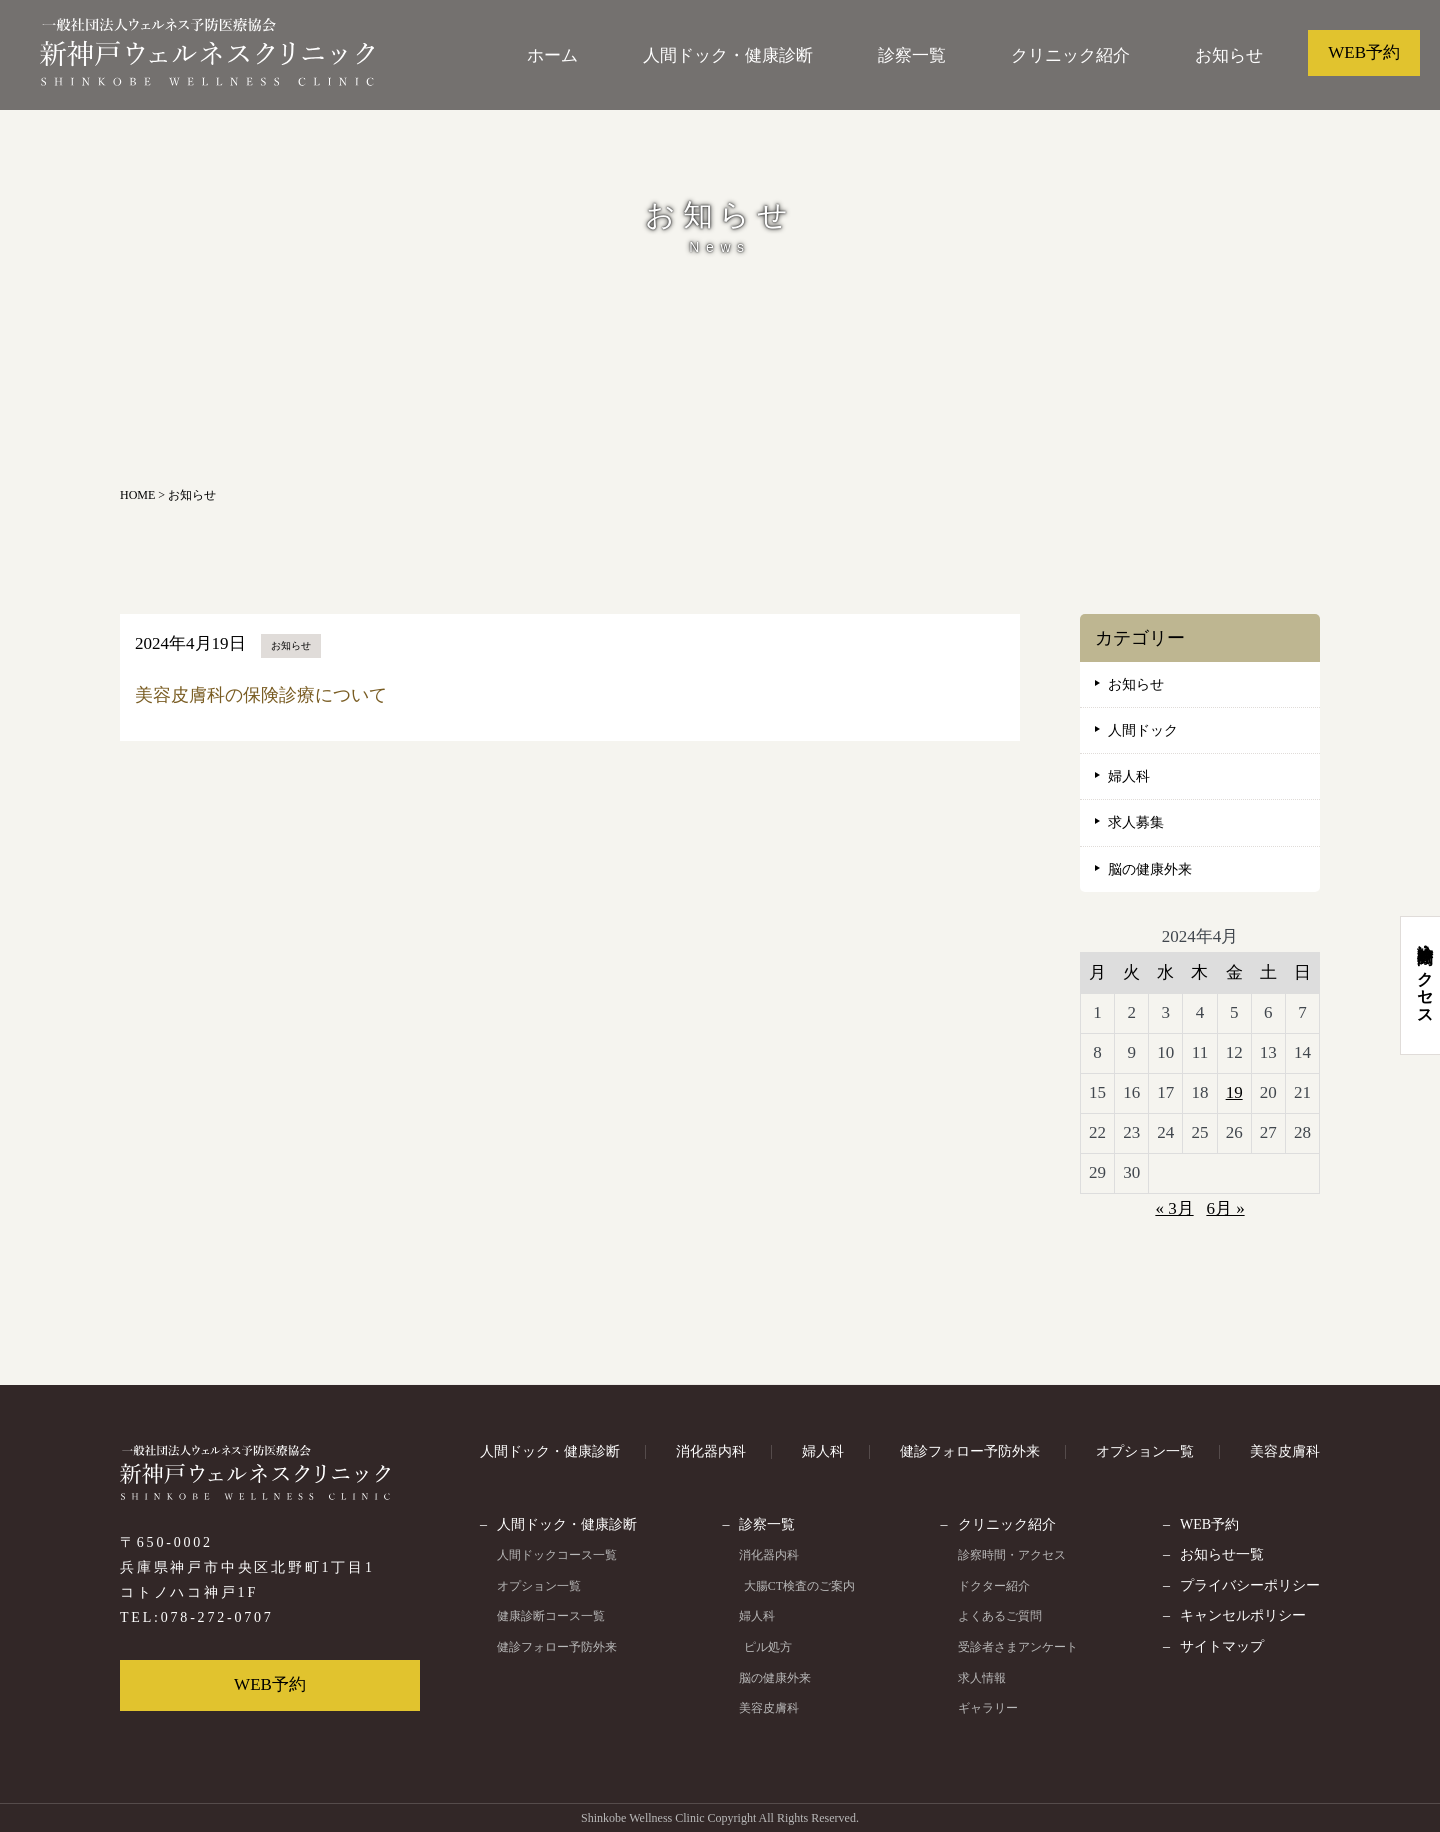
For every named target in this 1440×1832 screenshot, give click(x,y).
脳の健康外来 (1150, 869)
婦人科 (1129, 776)
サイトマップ (1222, 1646)
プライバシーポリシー (1250, 1585)
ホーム (552, 55)
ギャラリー (989, 1708)
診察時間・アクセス (1013, 1555)
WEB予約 (1364, 52)
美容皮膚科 (1285, 1451)
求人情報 (983, 1678)
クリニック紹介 (1070, 55)
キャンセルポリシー (1243, 1615)
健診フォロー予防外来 (970, 1451)
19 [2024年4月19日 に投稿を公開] (1234, 1092)
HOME (137, 495)
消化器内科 (711, 1451)
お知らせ (1229, 55)
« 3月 (1174, 1208)
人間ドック (1143, 730)
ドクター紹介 (995, 1586)
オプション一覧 (1145, 1451)
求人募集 (1136, 822)
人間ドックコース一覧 (557, 1555)
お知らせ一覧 (1222, 1554)
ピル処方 (766, 1647)
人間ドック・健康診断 (728, 55)
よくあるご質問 (1001, 1616)
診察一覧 (912, 55)
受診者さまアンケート (1019, 1647)
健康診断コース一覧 (551, 1616)
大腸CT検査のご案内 (797, 1586)
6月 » (1225, 1208)
